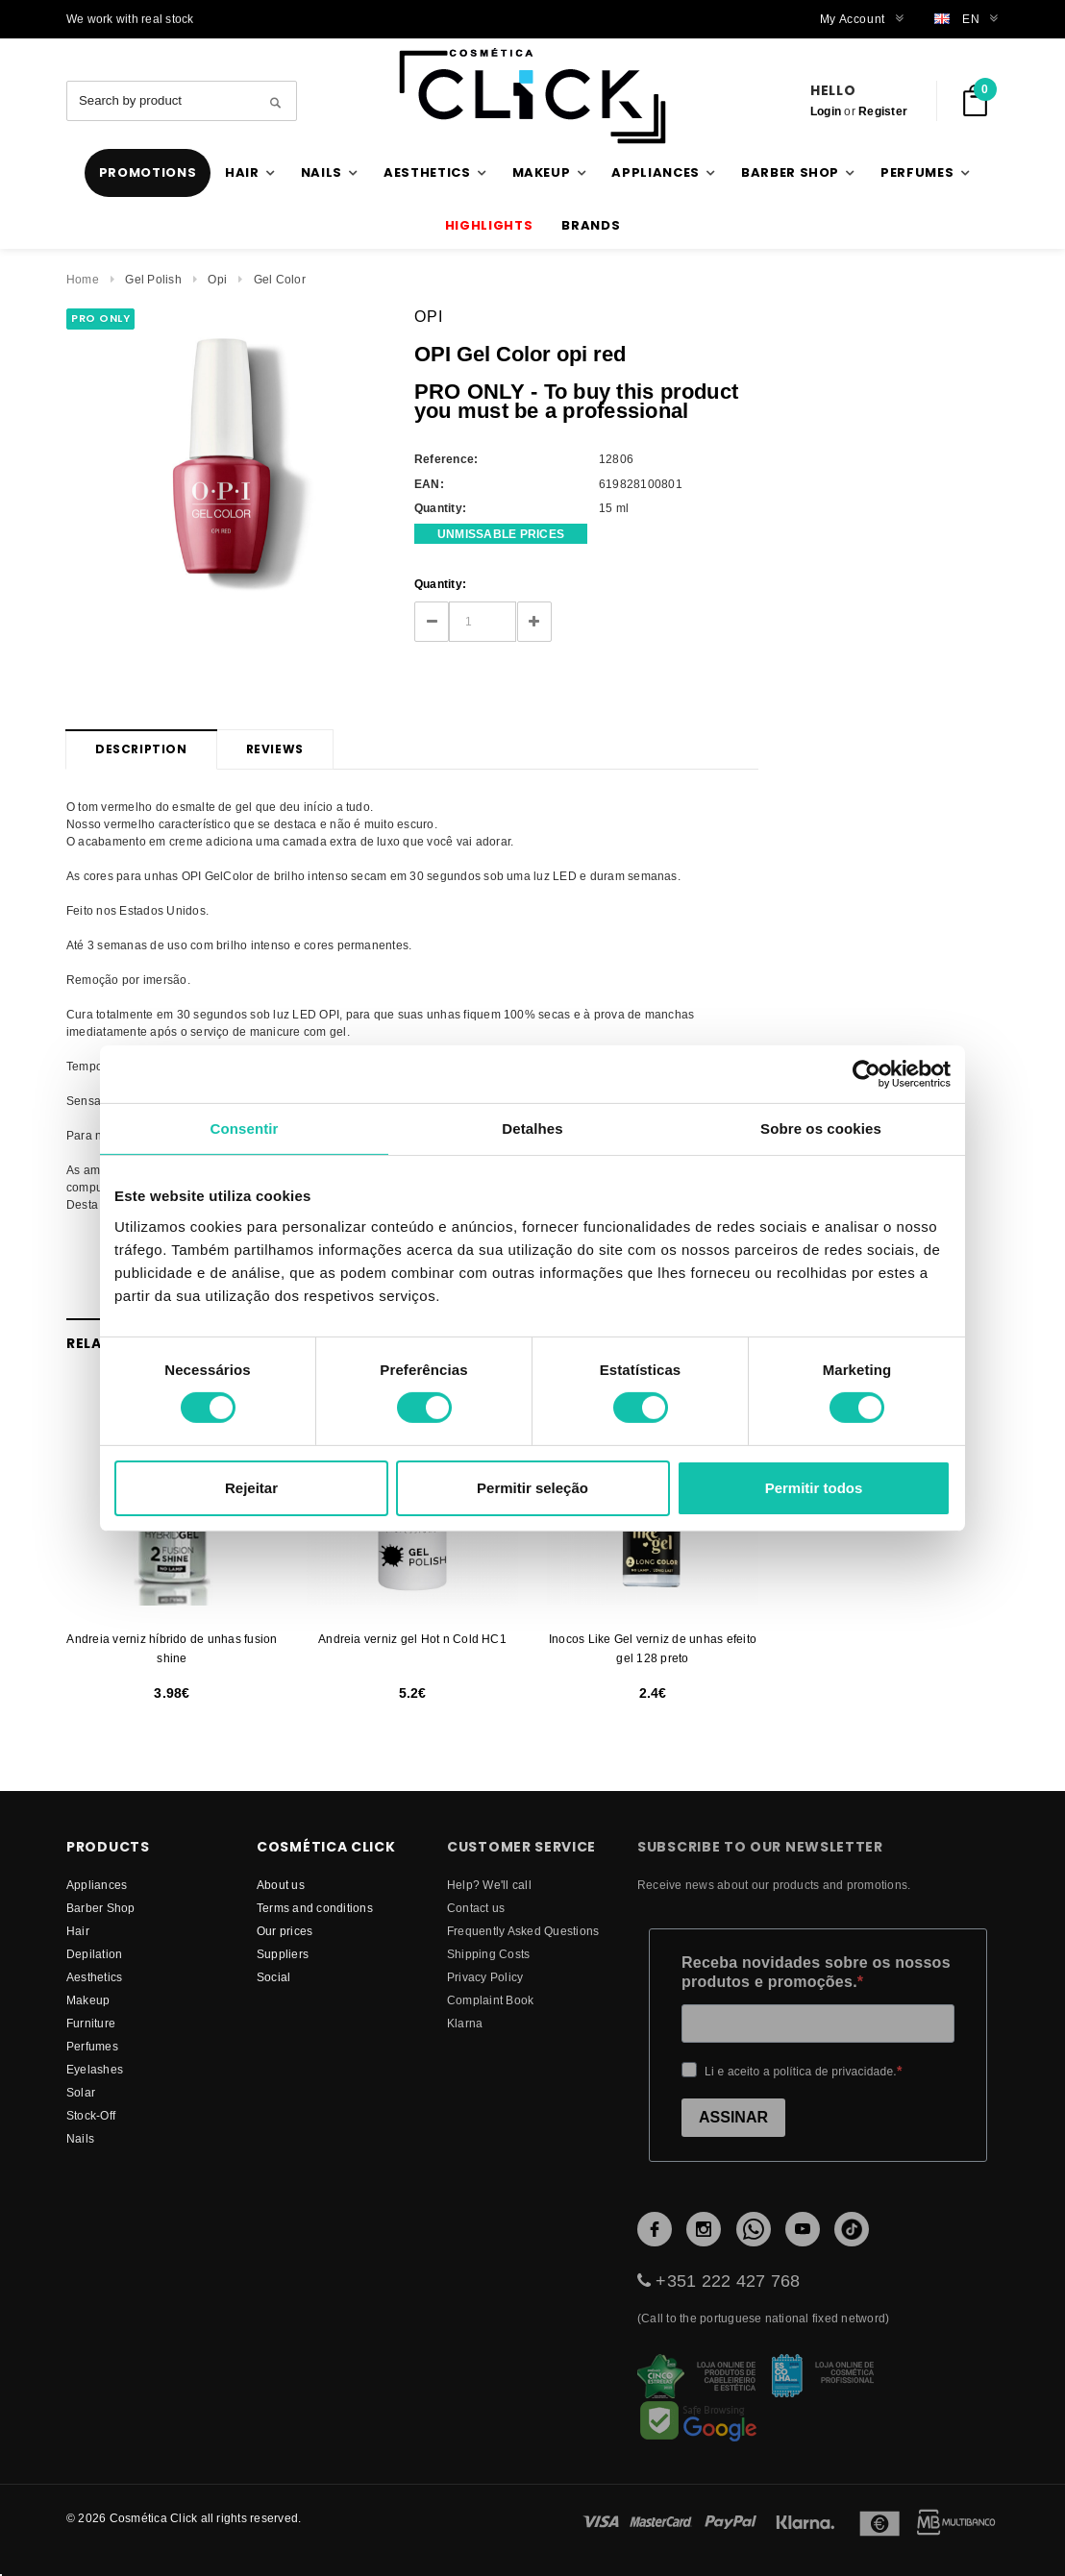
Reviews (275, 749)
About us (281, 1884)
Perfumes (92, 2046)
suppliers (283, 1954)
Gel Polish (153, 279)
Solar (80, 2092)
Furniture (90, 2023)
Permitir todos (814, 1488)
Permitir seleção (532, 1488)
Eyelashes (94, 2069)
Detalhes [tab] (532, 1127)
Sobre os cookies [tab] (820, 1127)
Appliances (96, 1884)
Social (273, 1977)
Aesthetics (94, 1977)
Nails (80, 2138)
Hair (77, 1931)
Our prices (284, 1931)
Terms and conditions (315, 1908)
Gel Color (280, 279)
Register (882, 111)
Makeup (88, 2000)
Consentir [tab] (245, 1127)
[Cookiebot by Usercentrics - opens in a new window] (866, 1073)
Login (825, 111)
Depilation (94, 1954)
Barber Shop (101, 1908)
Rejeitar (251, 1488)
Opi (217, 279)
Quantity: (440, 584)
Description (141, 749)
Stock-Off (90, 2115)
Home (82, 279)
